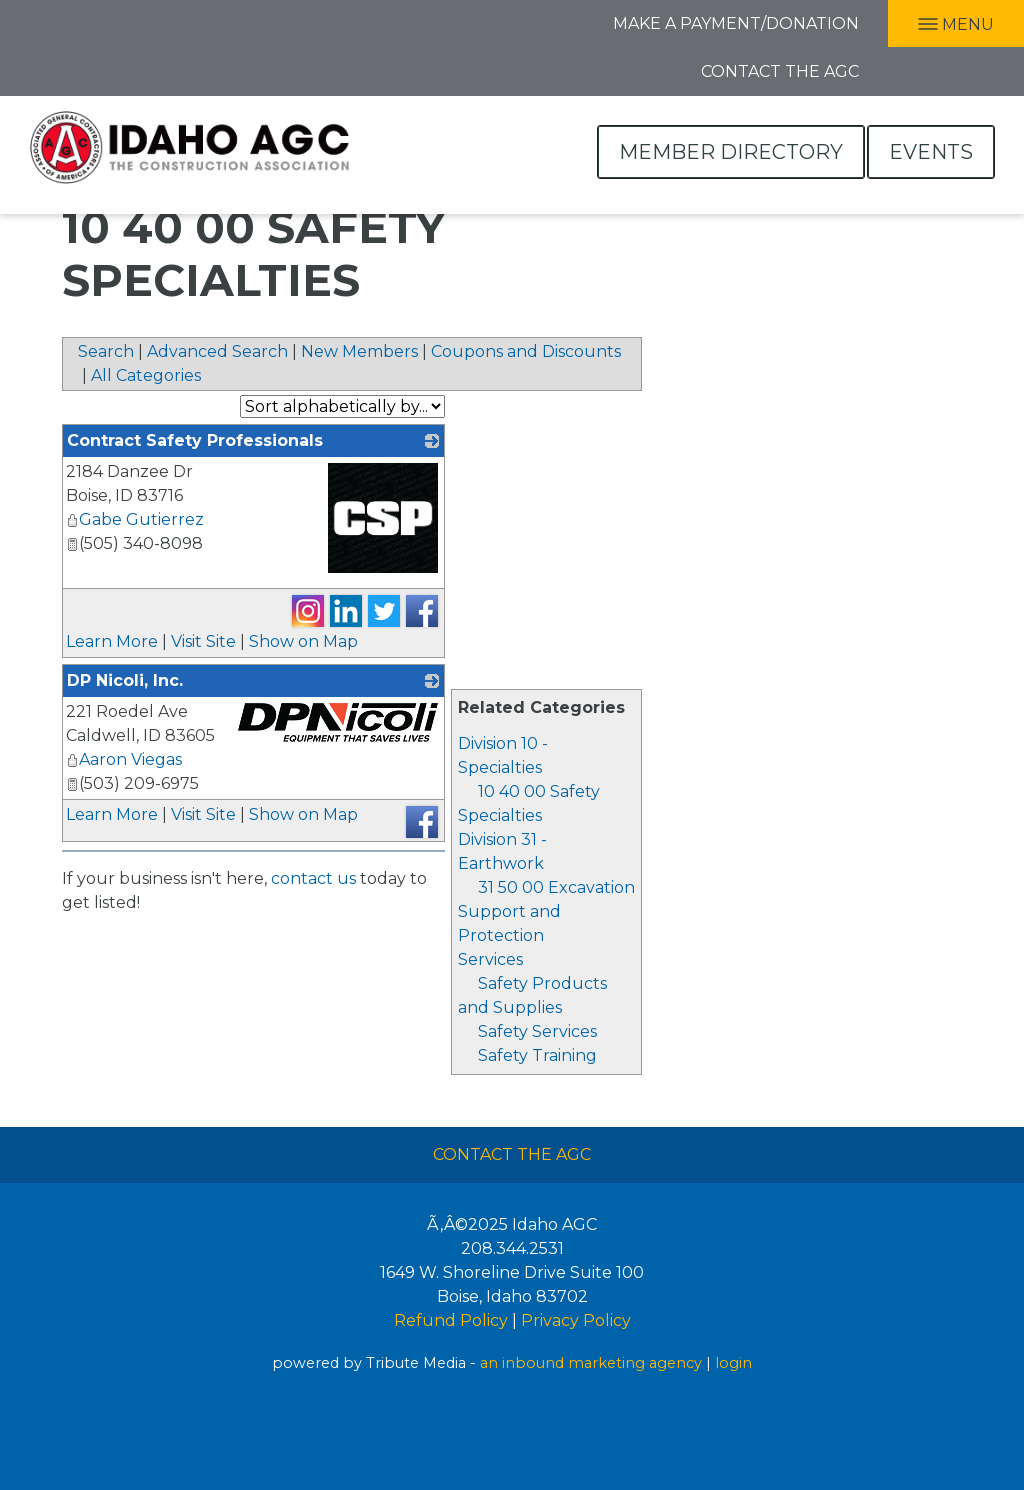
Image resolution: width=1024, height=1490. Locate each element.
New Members (359, 351)
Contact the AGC (780, 71)
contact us (313, 878)
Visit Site (203, 641)
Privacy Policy (576, 1320)
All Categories (146, 375)
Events (931, 152)
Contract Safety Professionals (195, 440)
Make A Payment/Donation (736, 23)
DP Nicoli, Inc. (125, 680)
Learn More (112, 641)
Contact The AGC (512, 1154)
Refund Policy (451, 1320)
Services (490, 959)
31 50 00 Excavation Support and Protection (546, 911)
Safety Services (537, 1031)
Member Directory (731, 152)
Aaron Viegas (124, 759)
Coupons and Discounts (526, 351)
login (733, 1363)
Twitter (100, 22)
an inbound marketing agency (591, 1363)
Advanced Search (217, 351)
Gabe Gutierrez (135, 519)
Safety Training (537, 1055)
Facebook (17, 22)
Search (106, 351)
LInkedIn (56, 22)
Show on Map (303, 641)
